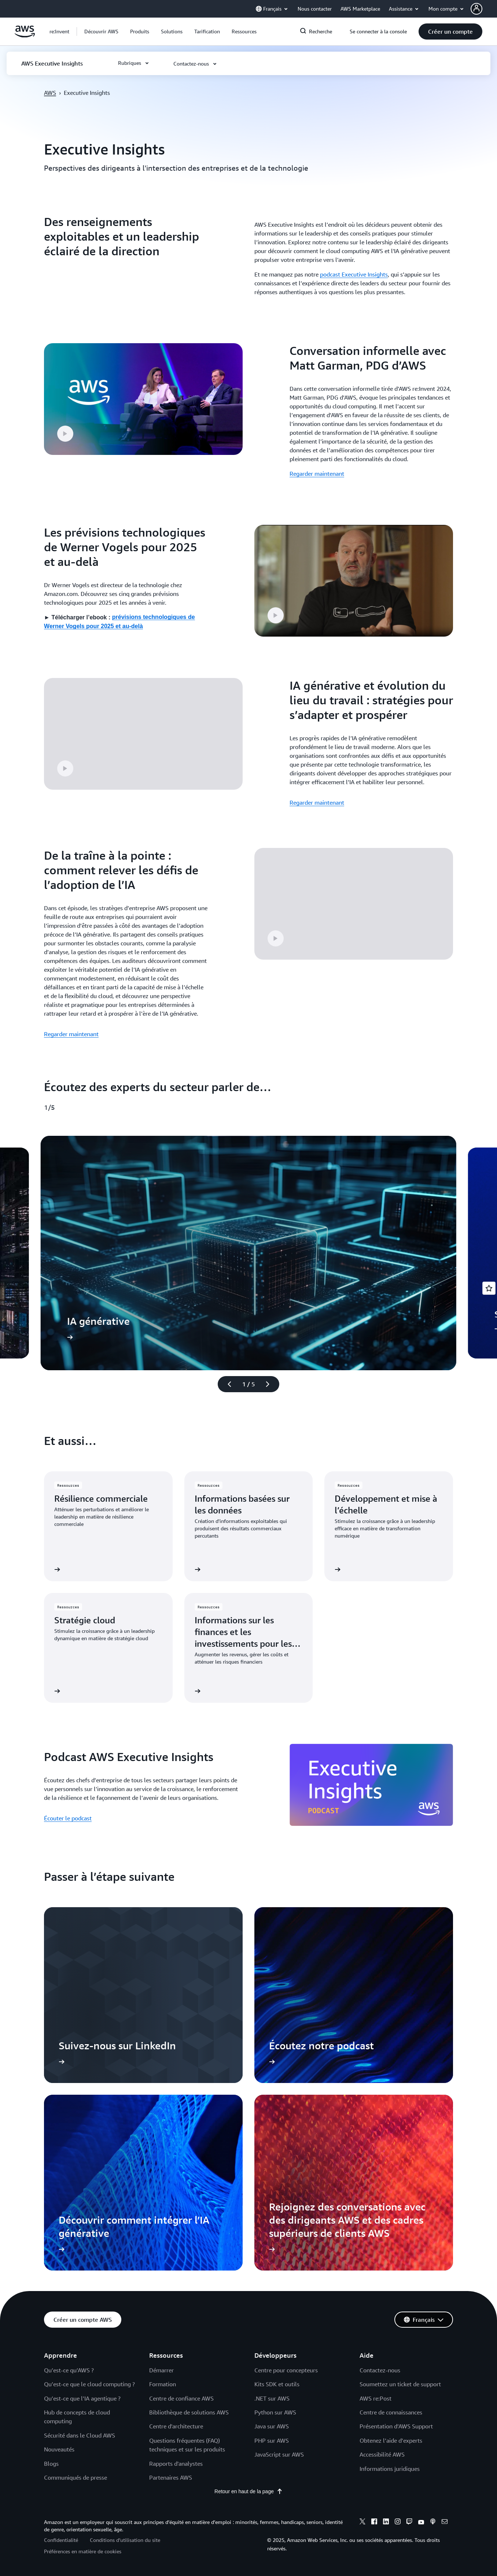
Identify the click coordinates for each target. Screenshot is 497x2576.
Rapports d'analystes (176, 2463)
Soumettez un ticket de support (400, 2384)
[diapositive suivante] (270, 1384)
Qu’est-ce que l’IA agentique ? (82, 2398)
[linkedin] (386, 2522)
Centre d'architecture (176, 2426)
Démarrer (161, 2370)
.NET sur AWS (272, 2398)
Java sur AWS (271, 2426)
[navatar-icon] (476, 9)
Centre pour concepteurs (286, 2370)
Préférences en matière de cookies (82, 2551)
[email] (445, 2522)
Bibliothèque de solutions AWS (189, 2412)
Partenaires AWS (170, 2477)
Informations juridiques (390, 2468)
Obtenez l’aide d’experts (391, 2440)
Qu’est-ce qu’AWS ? (69, 2370)
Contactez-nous (380, 2370)
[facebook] (374, 2522)
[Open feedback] (489, 1288)
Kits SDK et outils (276, 2384)
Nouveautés (59, 2449)
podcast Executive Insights (354, 274)
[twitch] (409, 2522)
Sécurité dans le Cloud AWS (79, 2435)
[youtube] (421, 2522)
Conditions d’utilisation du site (125, 2540)
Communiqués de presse (75, 2477)
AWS (50, 92)
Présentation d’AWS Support (396, 2426)
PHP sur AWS (271, 2440)
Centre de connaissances (391, 2412)
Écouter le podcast (68, 1818)
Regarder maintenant (317, 473)
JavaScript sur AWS (279, 2454)
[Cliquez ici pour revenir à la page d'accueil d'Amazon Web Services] (25, 35)
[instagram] (398, 2522)
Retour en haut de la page (248, 2491)
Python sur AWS (275, 2412)
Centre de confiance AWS (181, 2398)
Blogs (51, 2463)
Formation (162, 2384)
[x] (362, 2522)
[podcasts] (433, 2522)
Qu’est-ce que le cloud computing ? (89, 2384)
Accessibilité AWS (382, 2454)
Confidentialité (61, 2540)
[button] (484, 9)
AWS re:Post (375, 2398)
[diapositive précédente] (226, 1384)
